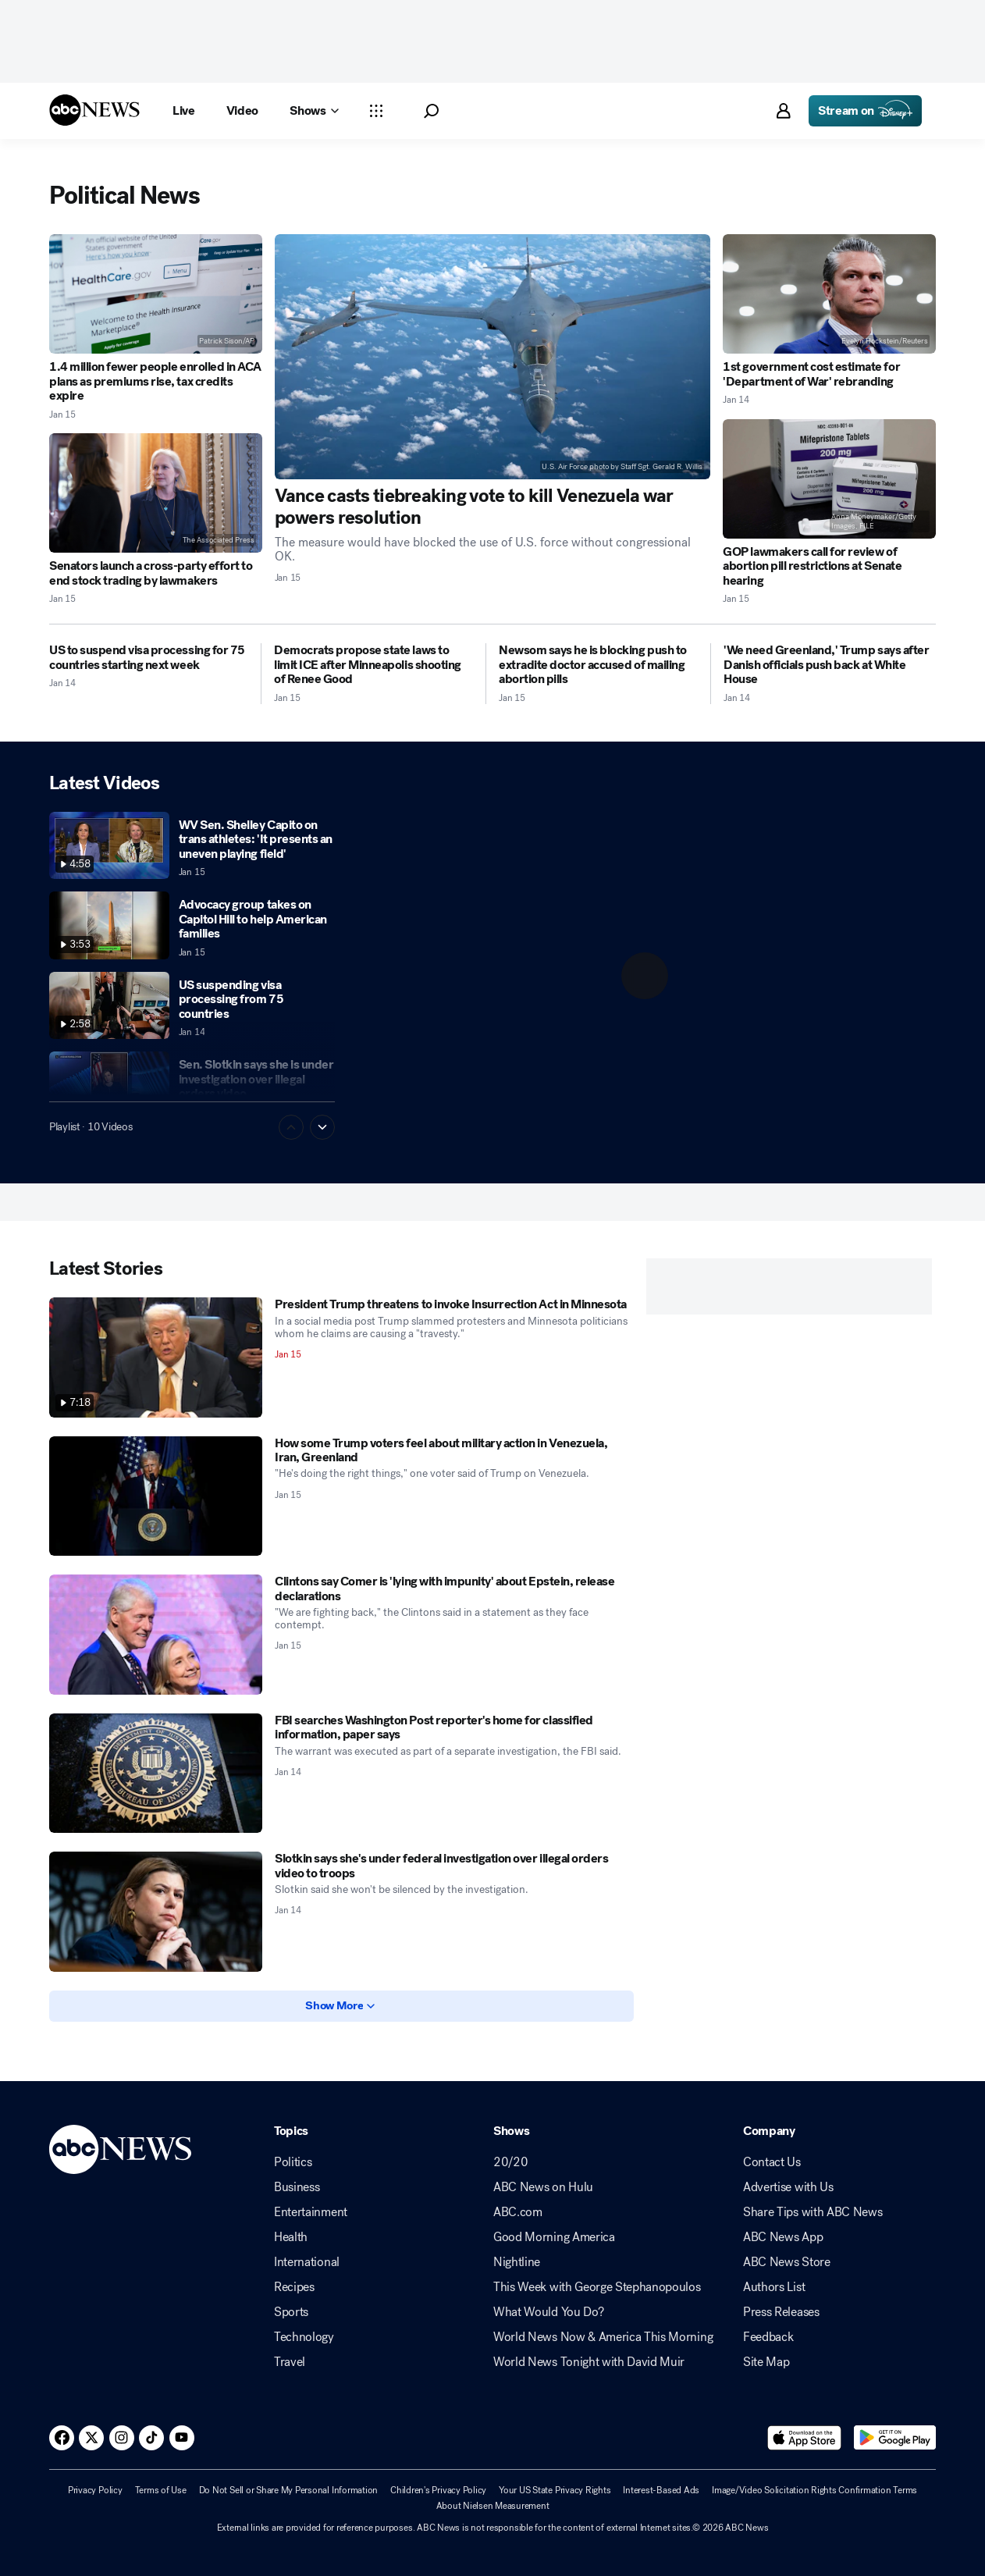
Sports (291, 2312)
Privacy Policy (95, 2490)
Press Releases (781, 2312)
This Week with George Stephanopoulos (596, 2287)
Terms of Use (161, 2490)
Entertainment (310, 2212)
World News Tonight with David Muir (589, 2362)
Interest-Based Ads (661, 2490)
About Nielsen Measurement (492, 2505)
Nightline (516, 2262)
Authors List (774, 2287)
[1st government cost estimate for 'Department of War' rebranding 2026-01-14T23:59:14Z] (829, 294)
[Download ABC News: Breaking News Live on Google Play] (895, 2437)
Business (296, 2187)
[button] (431, 111)
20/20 (510, 2162)
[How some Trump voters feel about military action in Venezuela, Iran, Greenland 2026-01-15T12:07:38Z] (155, 1496)
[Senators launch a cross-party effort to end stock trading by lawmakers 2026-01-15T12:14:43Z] (155, 493)
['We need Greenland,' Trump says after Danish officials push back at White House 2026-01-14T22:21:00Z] (830, 664)
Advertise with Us (788, 2187)
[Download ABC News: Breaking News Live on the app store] (804, 2437)
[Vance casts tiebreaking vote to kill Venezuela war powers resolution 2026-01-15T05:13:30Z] (493, 356)
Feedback (768, 2337)
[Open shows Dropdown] (313, 110)
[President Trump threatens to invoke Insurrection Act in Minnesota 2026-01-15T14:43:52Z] (155, 1357)
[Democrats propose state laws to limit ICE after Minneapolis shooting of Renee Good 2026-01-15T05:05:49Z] (373, 664)
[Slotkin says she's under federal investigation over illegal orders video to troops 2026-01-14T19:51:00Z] (155, 1912)
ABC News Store (786, 2262)
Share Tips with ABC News (812, 2212)
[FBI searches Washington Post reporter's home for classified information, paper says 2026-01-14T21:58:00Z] (155, 1773)
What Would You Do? (548, 2312)
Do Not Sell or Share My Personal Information (288, 2490)
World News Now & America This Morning (603, 2337)
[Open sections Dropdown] (376, 111)
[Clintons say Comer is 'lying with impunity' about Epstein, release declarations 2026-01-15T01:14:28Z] (155, 1634)
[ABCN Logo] (94, 110)
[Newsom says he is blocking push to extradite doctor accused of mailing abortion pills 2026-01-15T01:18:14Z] (598, 664)
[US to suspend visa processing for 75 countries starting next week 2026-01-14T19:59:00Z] (148, 657)
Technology (304, 2337)
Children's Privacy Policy (438, 2490)
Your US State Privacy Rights (554, 2490)
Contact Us (772, 2162)
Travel (289, 2362)
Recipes (294, 2287)
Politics (292, 2162)
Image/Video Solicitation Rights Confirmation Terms (814, 2490)
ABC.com (517, 2212)
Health (291, 2237)
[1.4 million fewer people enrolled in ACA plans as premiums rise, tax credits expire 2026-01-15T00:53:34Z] (155, 294)
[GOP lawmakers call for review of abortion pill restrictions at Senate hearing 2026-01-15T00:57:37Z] (829, 479)
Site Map (766, 2362)
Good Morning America (554, 2237)
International (307, 2262)
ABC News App (783, 2237)
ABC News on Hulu (543, 2187)
